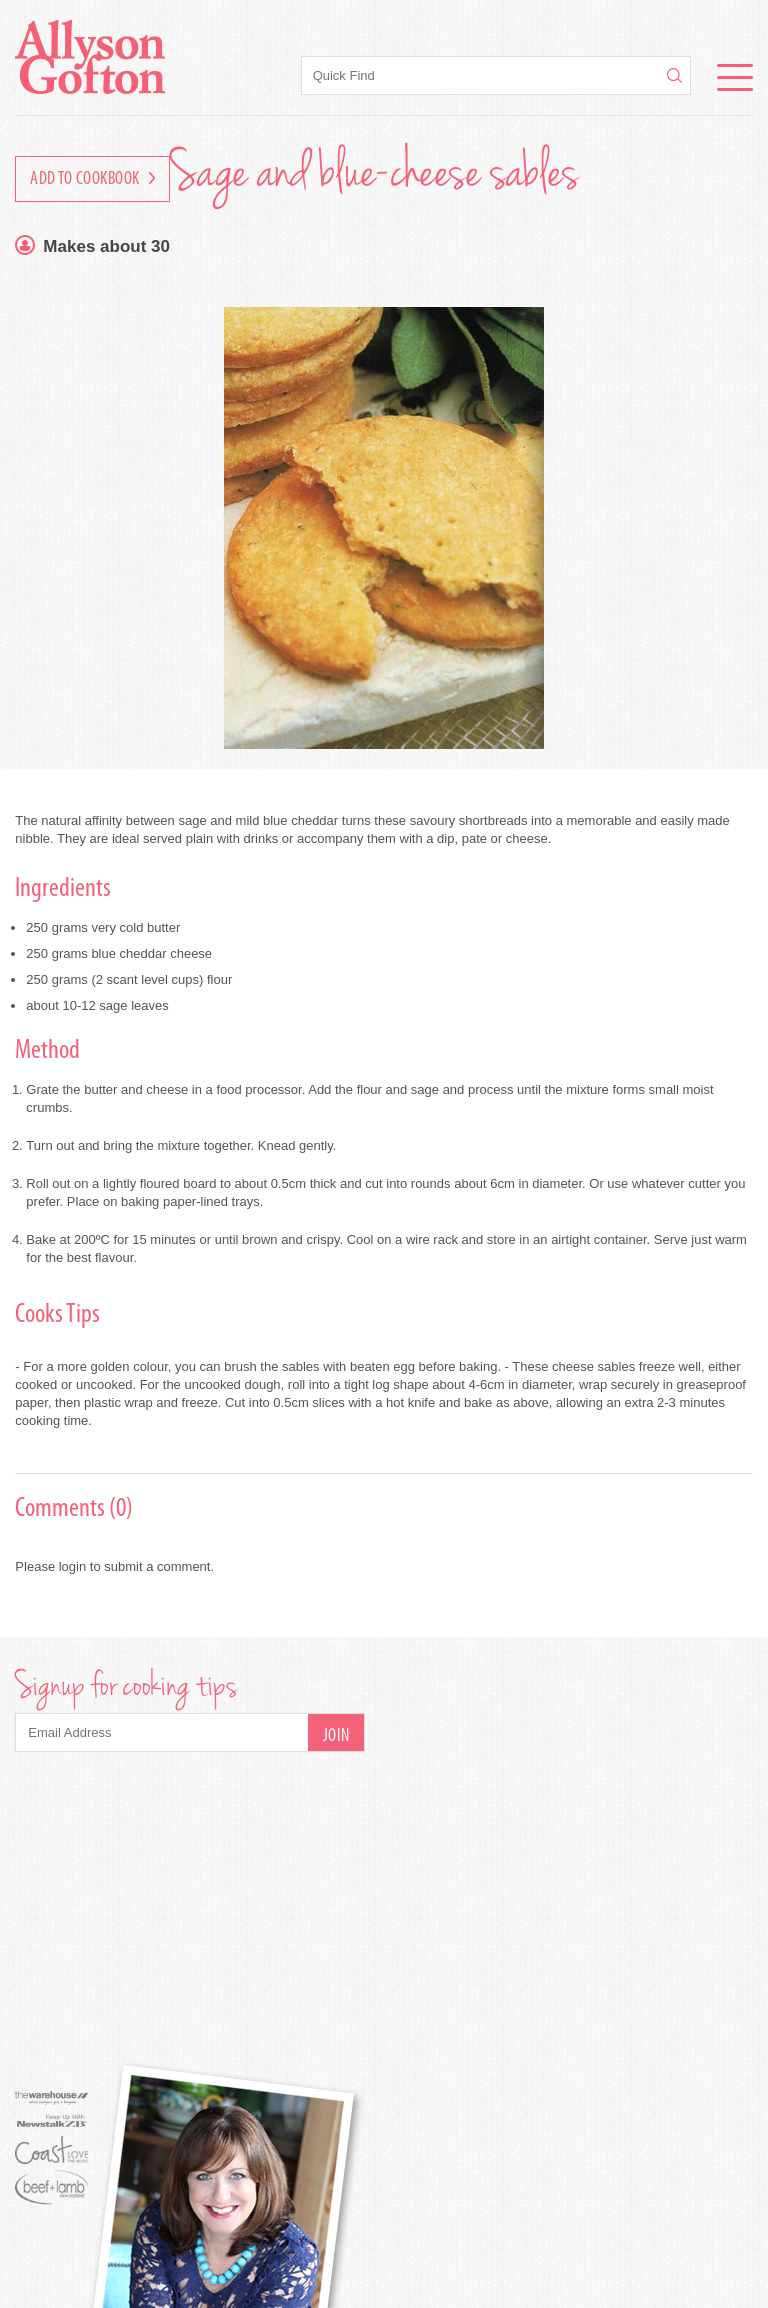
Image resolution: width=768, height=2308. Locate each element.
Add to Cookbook (92, 179)
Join (336, 1736)
